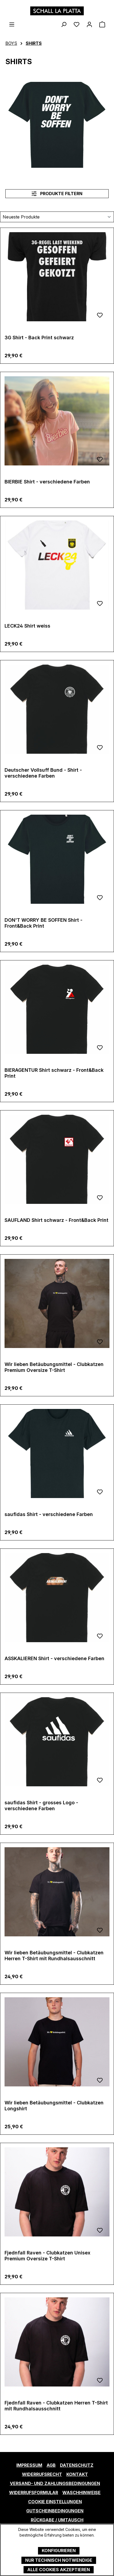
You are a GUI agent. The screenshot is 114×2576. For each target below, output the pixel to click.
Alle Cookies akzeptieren (58, 2569)
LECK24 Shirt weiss (27, 626)
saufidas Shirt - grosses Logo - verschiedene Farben (41, 1805)
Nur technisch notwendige (58, 2560)
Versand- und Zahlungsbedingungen (55, 2483)
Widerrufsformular (33, 2492)
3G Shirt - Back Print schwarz (39, 337)
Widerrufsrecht (42, 2474)
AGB (51, 2465)
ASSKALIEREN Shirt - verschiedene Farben (54, 1658)
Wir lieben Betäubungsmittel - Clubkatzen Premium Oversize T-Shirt (54, 1367)
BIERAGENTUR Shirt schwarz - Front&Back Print (54, 1073)
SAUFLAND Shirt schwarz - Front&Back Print (56, 1220)
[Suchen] (63, 24)
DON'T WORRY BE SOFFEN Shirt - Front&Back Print (43, 923)
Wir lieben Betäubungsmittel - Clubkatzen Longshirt (54, 2105)
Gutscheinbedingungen (54, 2510)
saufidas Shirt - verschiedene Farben (49, 1514)
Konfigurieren (59, 2550)
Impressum (29, 2465)
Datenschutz (76, 2465)
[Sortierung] (57, 217)
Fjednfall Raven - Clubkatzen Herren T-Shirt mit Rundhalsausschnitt (56, 2405)
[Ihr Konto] (89, 24)
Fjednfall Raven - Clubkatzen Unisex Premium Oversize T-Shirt (47, 2255)
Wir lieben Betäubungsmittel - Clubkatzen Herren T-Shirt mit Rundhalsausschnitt (54, 1955)
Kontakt (77, 2474)
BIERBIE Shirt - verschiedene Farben (47, 481)
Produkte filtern (57, 193)
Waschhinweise (81, 2492)
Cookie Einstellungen (55, 2501)
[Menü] (11, 24)
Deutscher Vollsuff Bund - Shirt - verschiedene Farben (43, 773)
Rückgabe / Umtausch (57, 2520)
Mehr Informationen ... (57, 2540)
